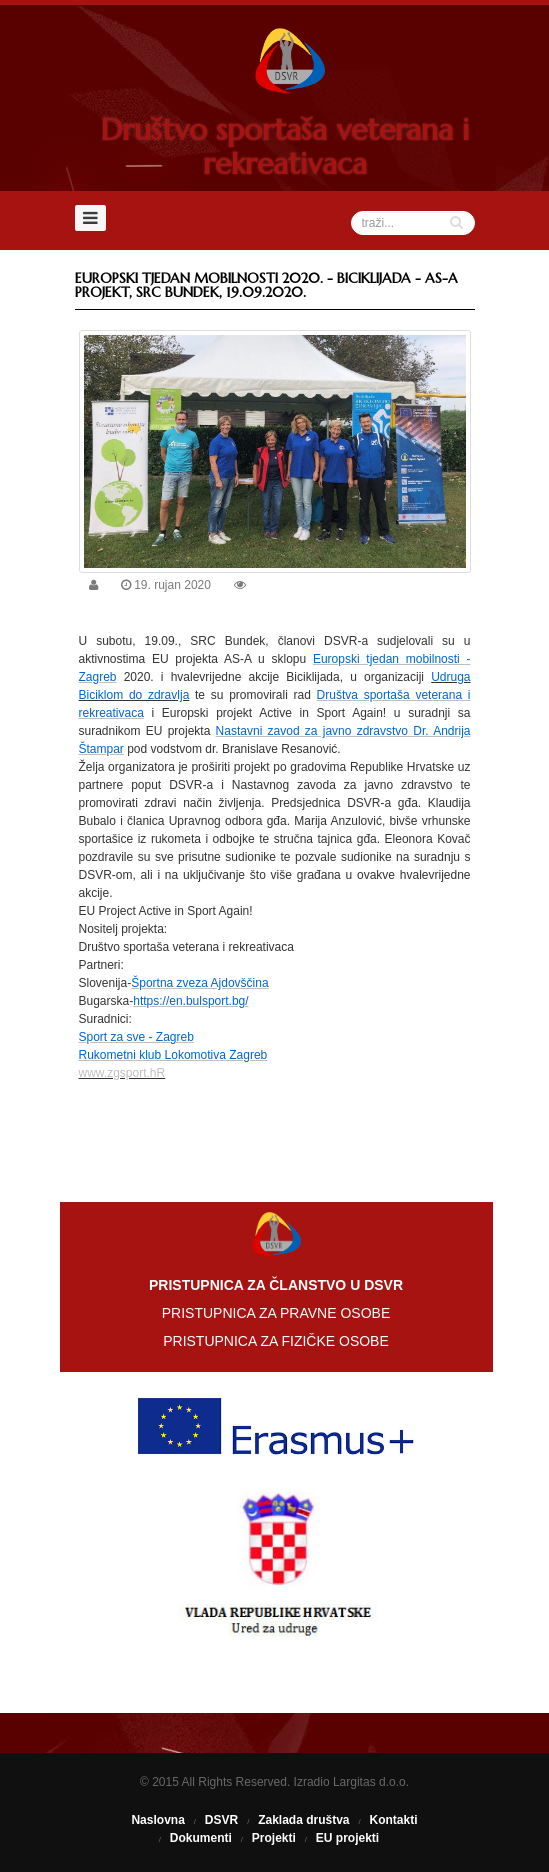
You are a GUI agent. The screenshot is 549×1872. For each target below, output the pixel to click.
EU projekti (347, 1838)
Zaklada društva (303, 1820)
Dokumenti (201, 1838)
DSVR (221, 1820)
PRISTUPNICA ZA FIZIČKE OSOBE (276, 1341)
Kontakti (394, 1820)
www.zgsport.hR (122, 1073)
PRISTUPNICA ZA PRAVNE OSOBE (276, 1313)
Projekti (274, 1838)
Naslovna (157, 1820)
